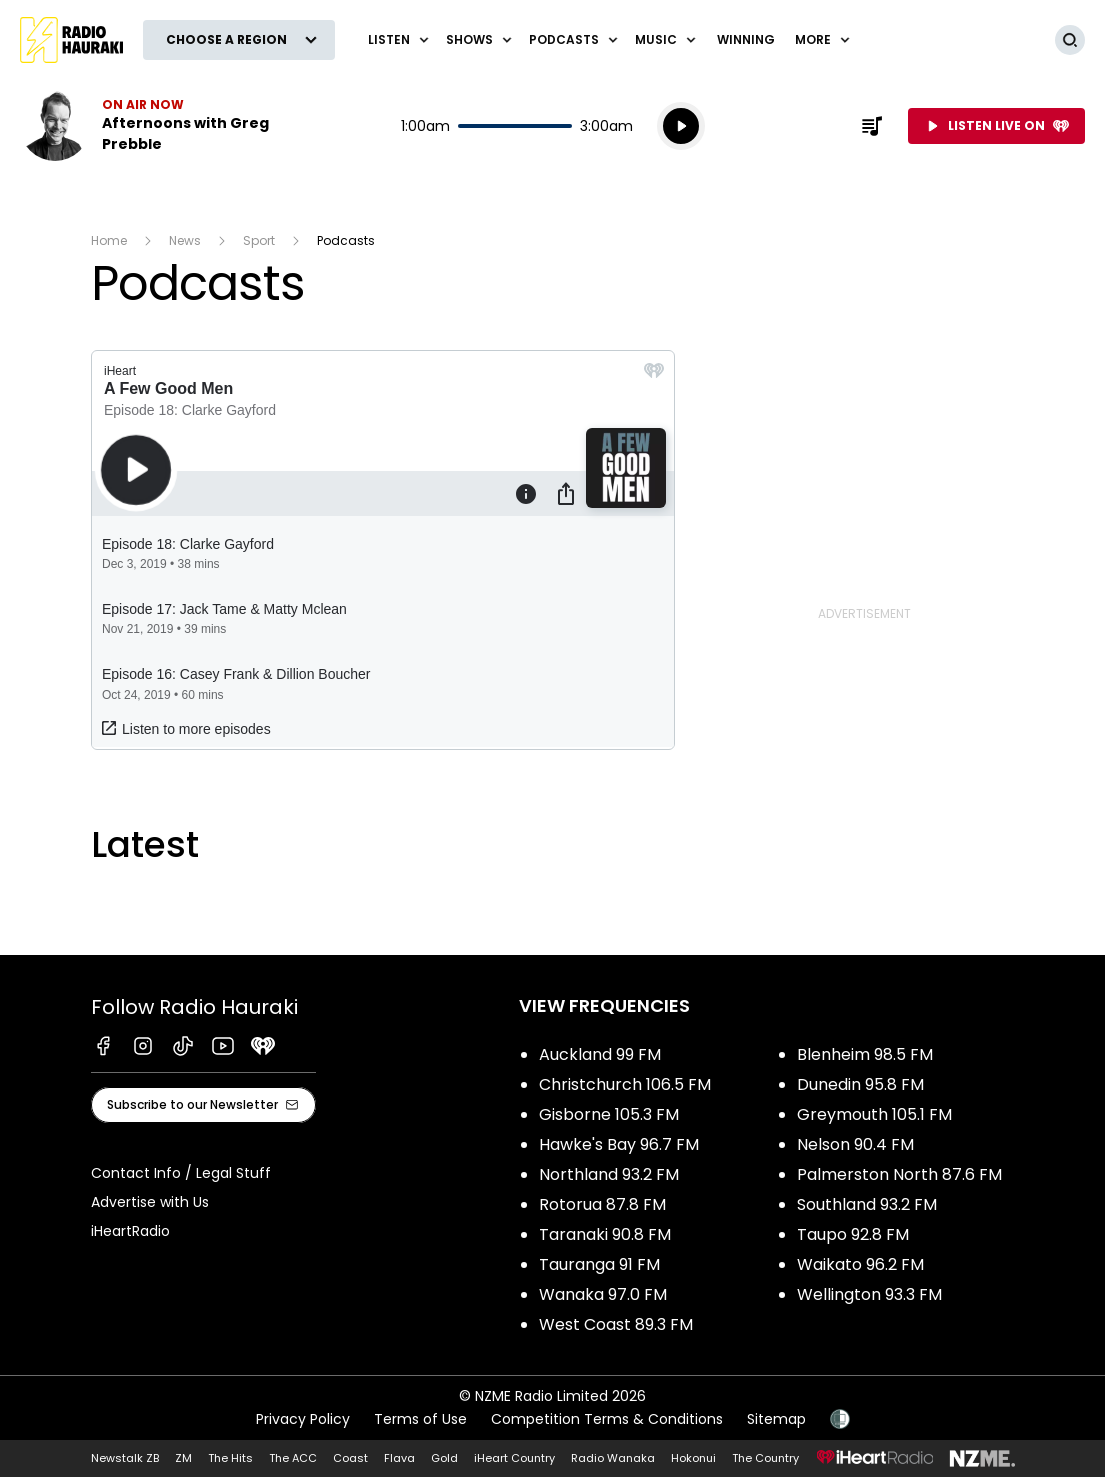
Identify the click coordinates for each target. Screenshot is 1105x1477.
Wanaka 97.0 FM (603, 1294)
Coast (350, 1458)
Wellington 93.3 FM (869, 1294)
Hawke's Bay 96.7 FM (619, 1144)
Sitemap (776, 1419)
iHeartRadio (130, 1231)
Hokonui (693, 1458)
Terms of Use (420, 1419)
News (185, 240)
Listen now (148, 126)
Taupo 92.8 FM (853, 1234)
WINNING (746, 39)
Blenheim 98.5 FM (865, 1054)
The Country (765, 1458)
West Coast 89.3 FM (616, 1324)
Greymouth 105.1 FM (874, 1114)
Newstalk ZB (125, 1458)
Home (109, 240)
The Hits (230, 1458)
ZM (183, 1458)
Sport (259, 240)
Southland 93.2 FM (867, 1204)
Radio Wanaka (613, 1458)
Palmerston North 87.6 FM (899, 1174)
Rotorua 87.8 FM (602, 1204)
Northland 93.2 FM (609, 1174)
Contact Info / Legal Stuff (181, 1173)
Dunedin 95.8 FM (860, 1084)
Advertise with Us (150, 1202)
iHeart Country (514, 1458)
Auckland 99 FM (600, 1054)
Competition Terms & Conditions (607, 1419)
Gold (444, 1458)
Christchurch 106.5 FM (625, 1084)
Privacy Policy (303, 1419)
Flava (399, 1458)
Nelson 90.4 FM (855, 1144)
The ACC (293, 1458)
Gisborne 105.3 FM (609, 1114)
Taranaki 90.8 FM (605, 1234)
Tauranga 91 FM (599, 1264)
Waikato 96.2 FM (860, 1264)
